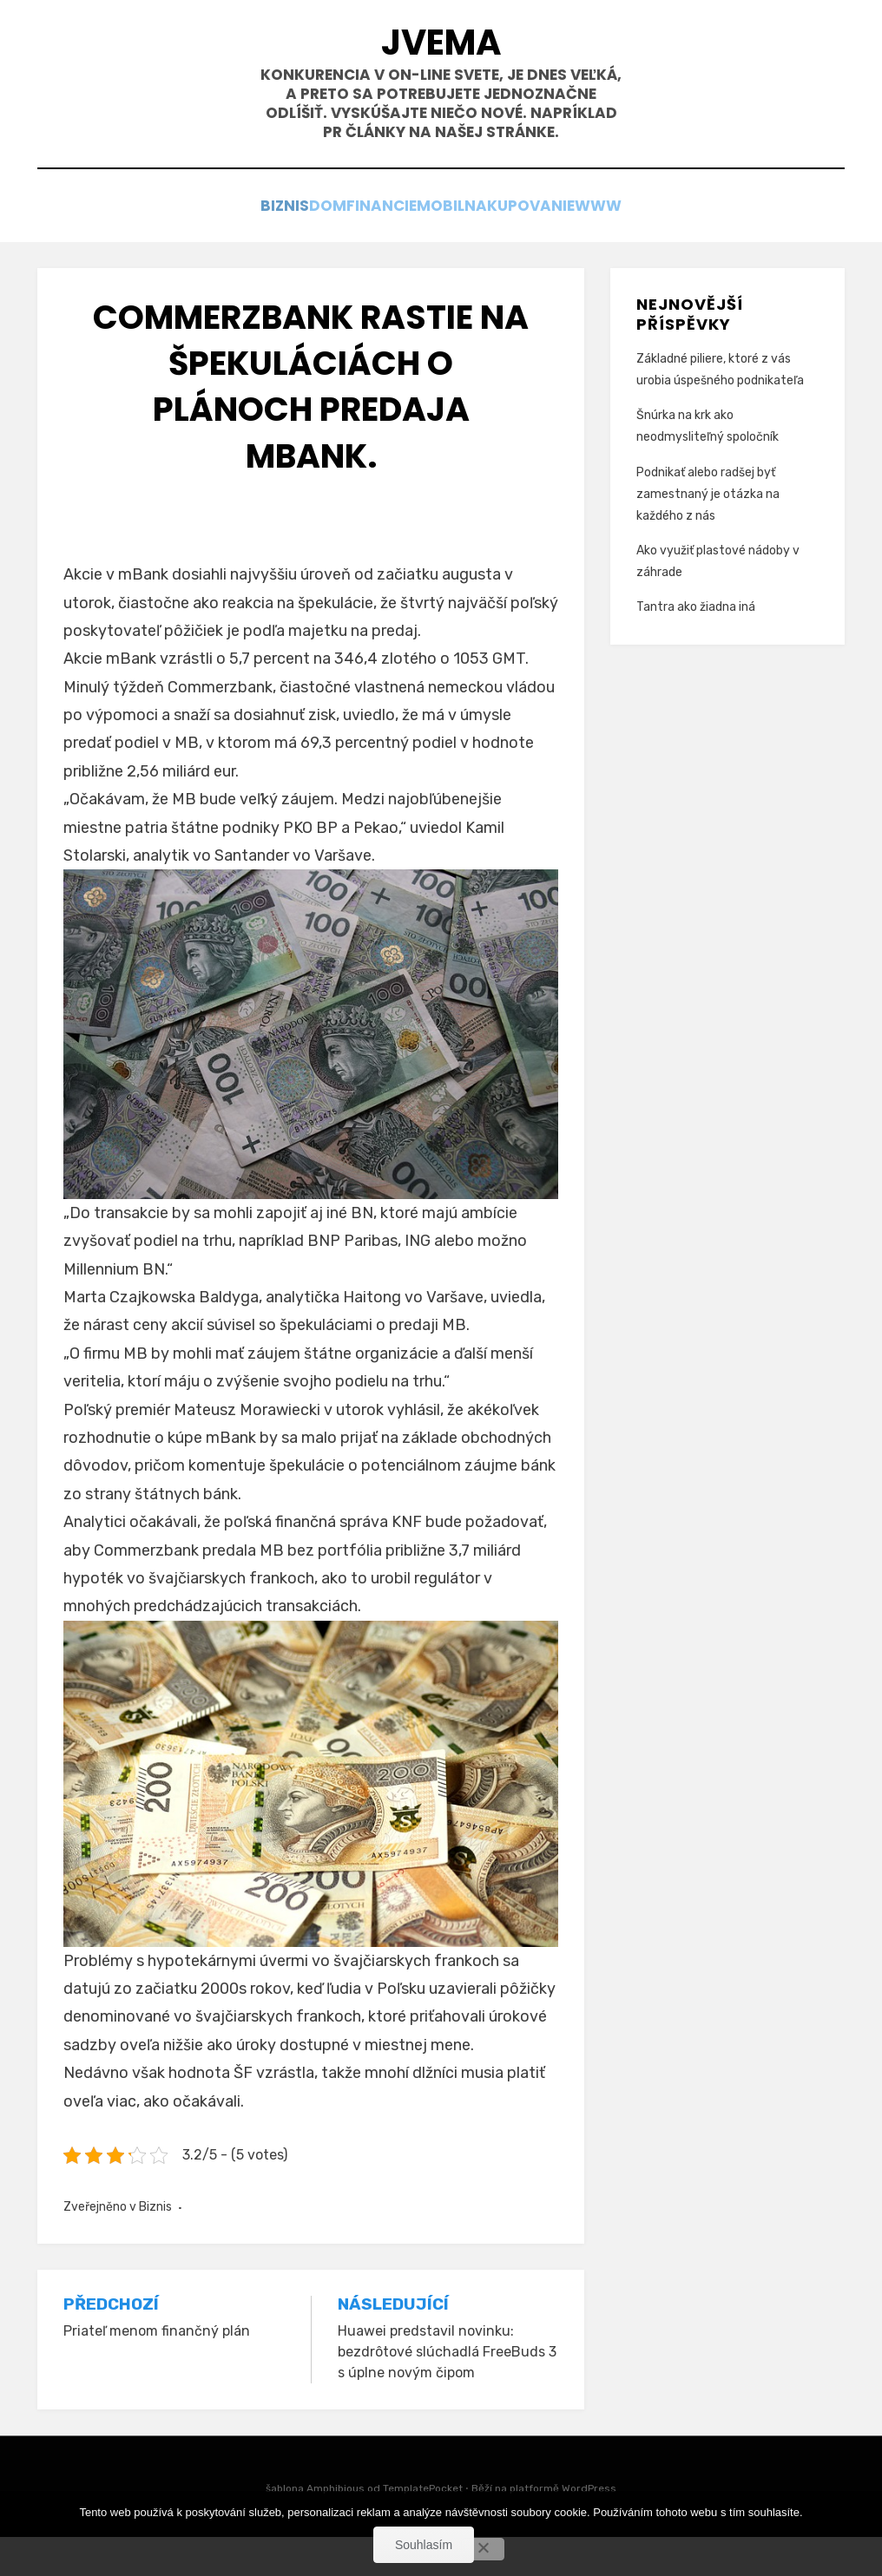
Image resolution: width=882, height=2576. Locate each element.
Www (647, 242)
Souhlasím (423, 2545)
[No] (482, 2549)
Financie (375, 242)
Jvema (441, 50)
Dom (301, 242)
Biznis (236, 242)
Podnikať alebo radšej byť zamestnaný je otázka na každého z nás (708, 532)
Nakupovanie (551, 242)
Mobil (454, 242)
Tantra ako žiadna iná (695, 646)
